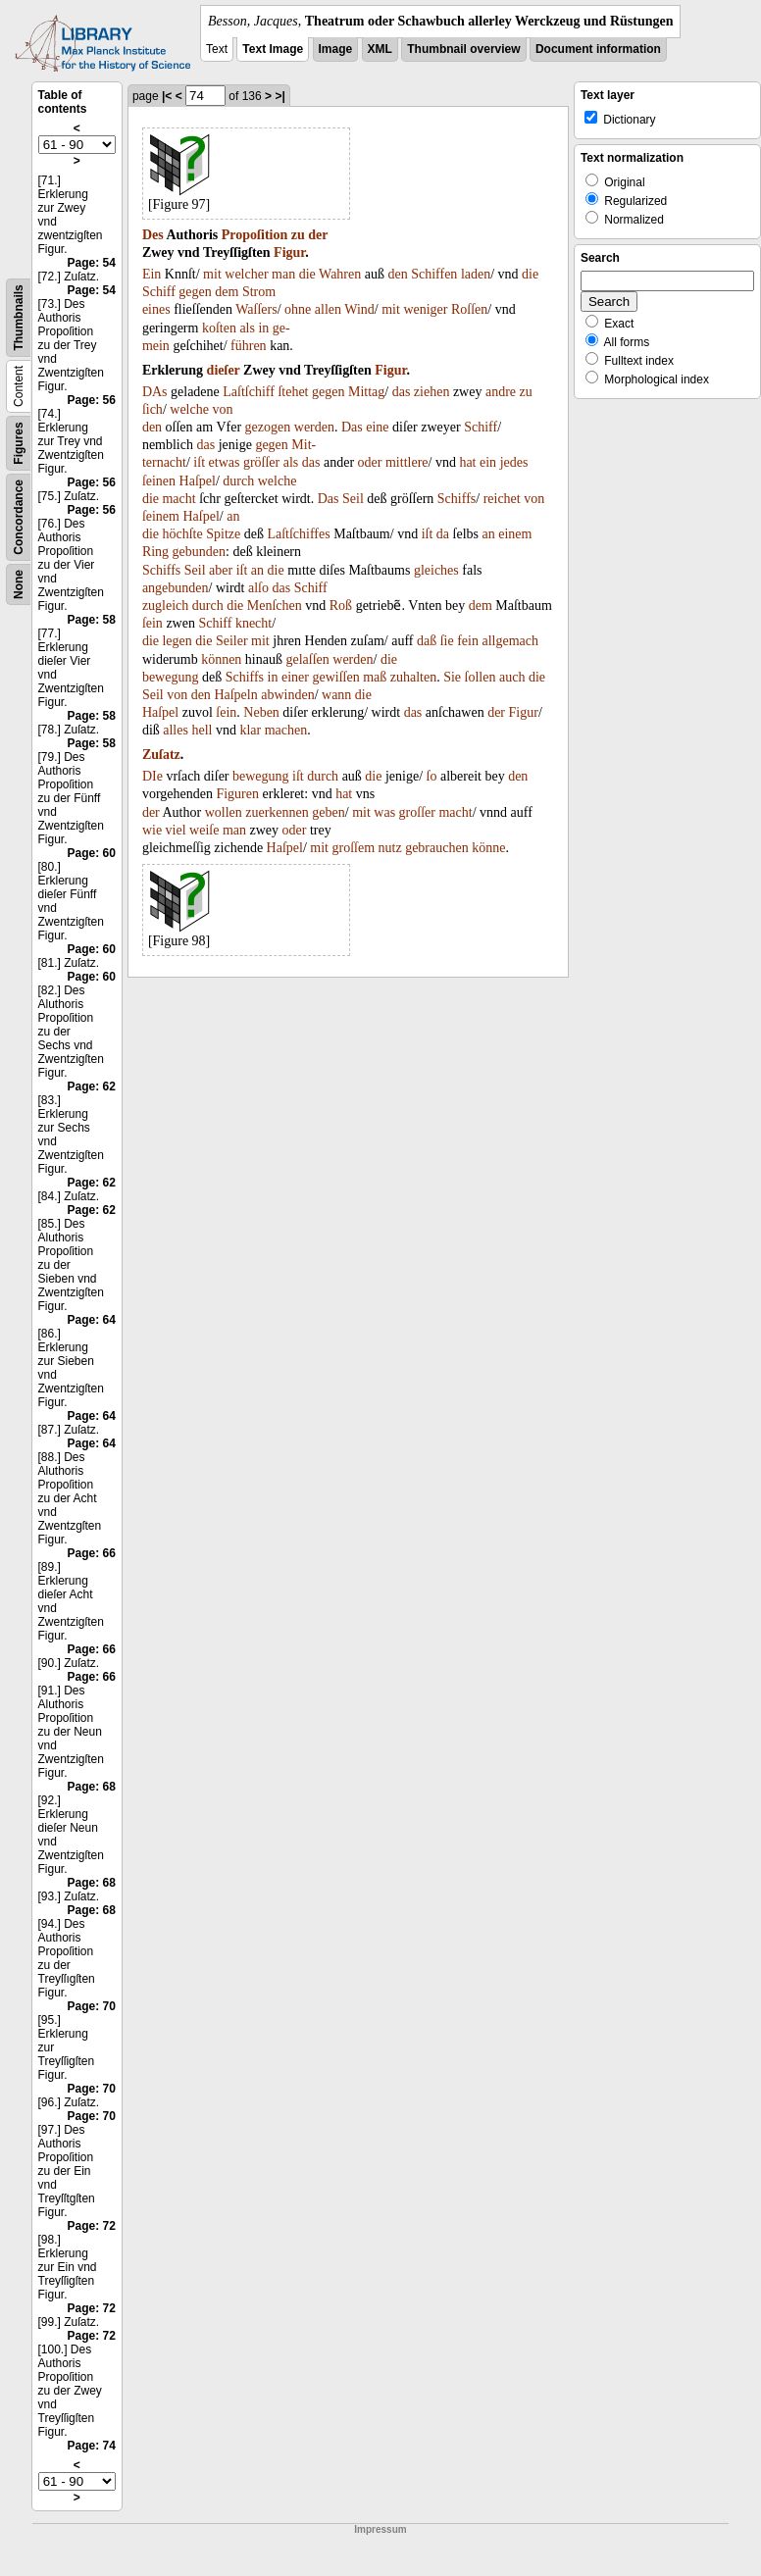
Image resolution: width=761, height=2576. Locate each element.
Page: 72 (92, 2226)
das (401, 391)
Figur (289, 252)
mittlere (407, 462)
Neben (261, 712)
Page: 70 (92, 2006)
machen (286, 730)
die (307, 274)
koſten (219, 328)
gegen (194, 291)
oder (370, 462)
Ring (155, 551)
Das (352, 427)
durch (238, 481)
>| (279, 96)
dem (226, 291)
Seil (353, 498)
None (18, 584)
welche (189, 409)
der (318, 234)
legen (176, 640)
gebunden (199, 551)
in (263, 328)
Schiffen (434, 274)
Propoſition (254, 234)
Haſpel (197, 481)
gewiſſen (335, 677)
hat (467, 462)
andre (500, 391)
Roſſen (469, 309)
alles (175, 730)
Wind (359, 309)
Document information (598, 49)
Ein (151, 274)
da (442, 534)
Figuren (237, 793)
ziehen (432, 391)
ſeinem (160, 516)
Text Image (272, 49)
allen (328, 309)
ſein (152, 623)
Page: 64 (92, 1320)
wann (336, 694)
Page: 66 (92, 1553)
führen (248, 345)
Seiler (232, 640)
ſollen (480, 677)
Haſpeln (235, 694)
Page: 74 (92, 2445)
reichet (502, 498)
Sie (452, 677)
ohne (297, 309)
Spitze (223, 534)
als (247, 328)
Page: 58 (92, 620)
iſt (199, 462)
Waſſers (256, 309)
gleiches (436, 570)
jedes (514, 462)
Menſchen (274, 605)
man (283, 274)
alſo (258, 588)
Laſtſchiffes (298, 534)
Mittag (366, 391)
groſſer (417, 812)
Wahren (340, 274)
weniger (425, 309)
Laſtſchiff (249, 391)
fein (468, 640)
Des (153, 234)
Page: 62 (92, 1086)
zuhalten (413, 677)
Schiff (159, 291)
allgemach (510, 640)
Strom (259, 291)
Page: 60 (92, 853)
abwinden (287, 694)
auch (512, 677)
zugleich (165, 605)
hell (201, 730)
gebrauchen (437, 847)
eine (377, 427)
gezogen (268, 427)
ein (488, 462)
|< (167, 96)
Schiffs (456, 498)
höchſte (182, 534)
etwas (224, 462)
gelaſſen (307, 659)
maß (374, 677)
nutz (390, 847)
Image (336, 49)
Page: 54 (92, 263)
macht (178, 498)
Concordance (18, 517)
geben (328, 812)
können (221, 659)
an (233, 516)
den (397, 274)
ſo (432, 776)
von (222, 409)
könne (488, 847)
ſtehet (293, 391)
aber (220, 570)
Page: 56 (92, 400)
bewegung (170, 677)
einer (295, 677)
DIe (152, 776)
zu (298, 234)
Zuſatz (161, 754)
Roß (341, 605)
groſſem (354, 847)
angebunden (175, 588)
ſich (152, 409)
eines (156, 309)
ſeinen (159, 481)
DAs (155, 391)
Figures (18, 443)
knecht (253, 623)
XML (380, 49)
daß (426, 640)
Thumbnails (18, 317)
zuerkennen (277, 812)
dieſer (223, 370)
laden (475, 274)
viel (176, 830)
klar (250, 730)
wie (152, 830)
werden (314, 427)
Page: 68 (92, 1786)
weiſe (204, 830)
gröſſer (261, 462)
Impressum (380, 2529)
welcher (246, 274)
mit (212, 274)
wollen (223, 812)
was (384, 812)
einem (515, 534)
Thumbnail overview (463, 49)
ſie (447, 640)
